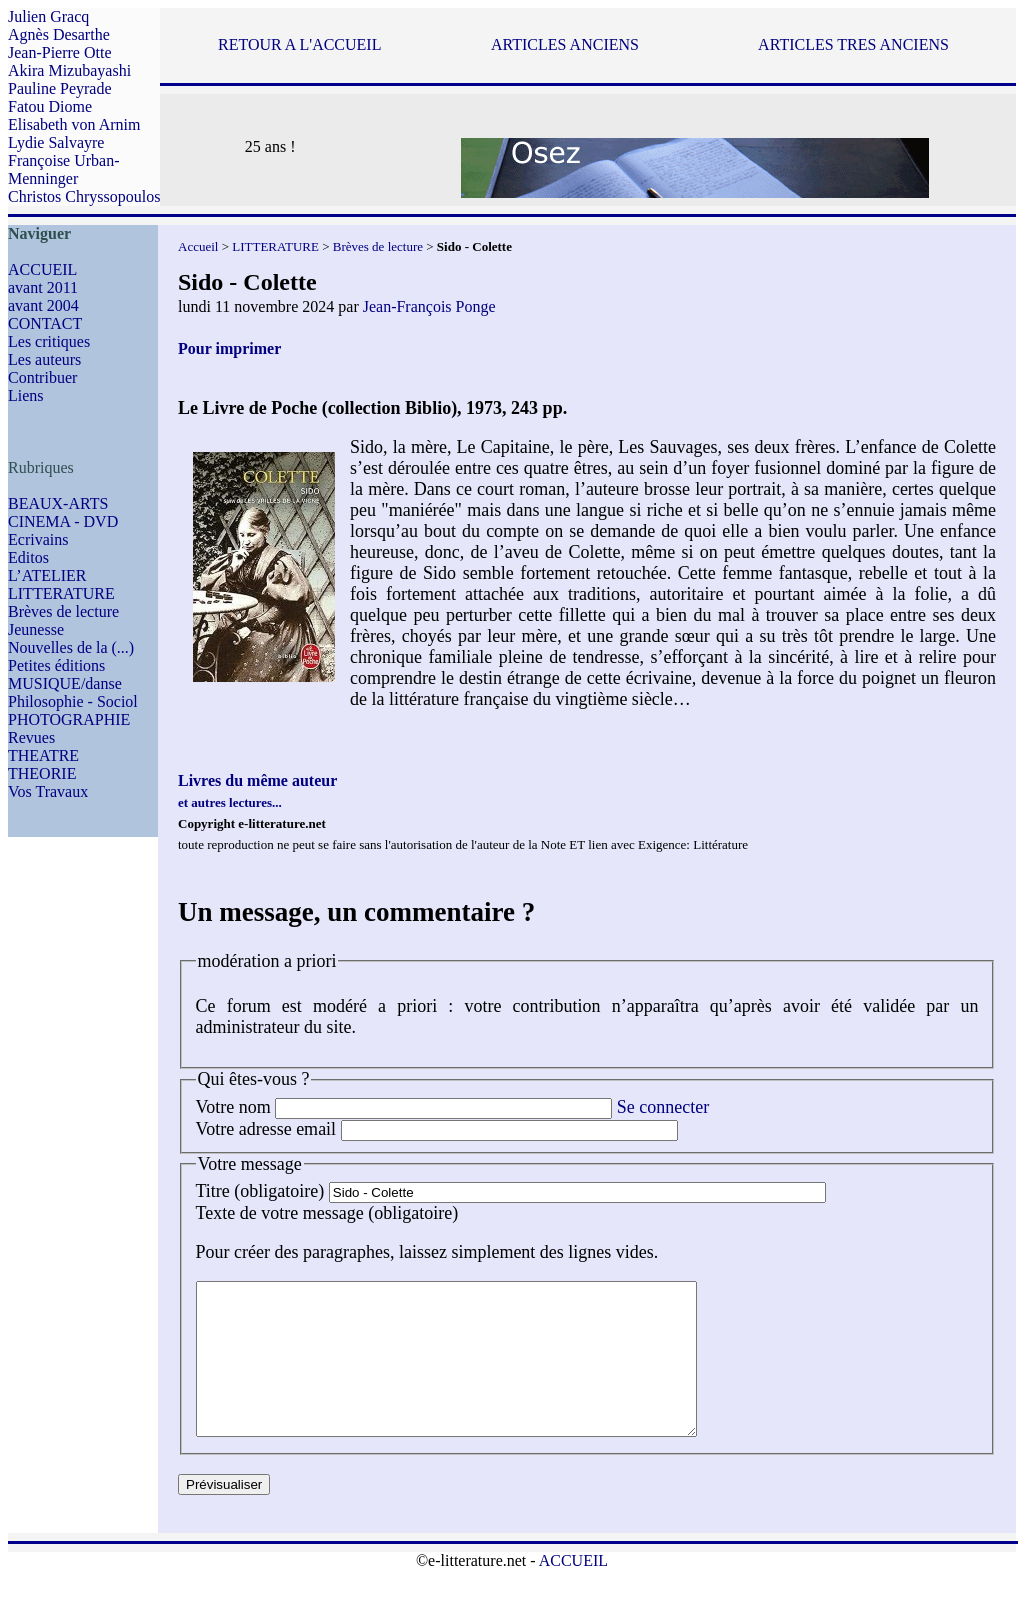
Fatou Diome (50, 106)
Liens (26, 395)
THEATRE (43, 755)
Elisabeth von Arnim (74, 124)
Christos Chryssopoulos (84, 196)
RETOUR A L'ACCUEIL (299, 44)
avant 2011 (43, 287)
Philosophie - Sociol (73, 701)
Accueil (198, 246)
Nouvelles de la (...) (71, 647)
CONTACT (45, 323)
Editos (28, 557)
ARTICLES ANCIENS (565, 44)
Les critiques (49, 341)
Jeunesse (36, 629)
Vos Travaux (48, 791)
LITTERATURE (61, 593)
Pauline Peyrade (60, 88)
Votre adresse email (266, 1129)
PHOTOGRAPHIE (69, 719)
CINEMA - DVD (63, 521)
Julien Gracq (48, 16)
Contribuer (42, 377)
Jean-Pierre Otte (60, 52)
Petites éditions (56, 665)
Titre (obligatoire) (260, 1191)
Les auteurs (44, 359)
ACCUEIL (42, 269)
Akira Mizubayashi (69, 70)
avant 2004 (43, 305)
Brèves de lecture (63, 611)
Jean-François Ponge (429, 306)
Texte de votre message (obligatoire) (327, 1213)
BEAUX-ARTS (58, 503)
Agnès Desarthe (59, 34)
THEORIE (42, 773)
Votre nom (233, 1107)
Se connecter (663, 1107)
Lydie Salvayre (56, 142)
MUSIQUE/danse (65, 683)
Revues (31, 737)
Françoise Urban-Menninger (64, 169)
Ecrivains (38, 539)
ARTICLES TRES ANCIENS (853, 44)
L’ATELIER (47, 575)
